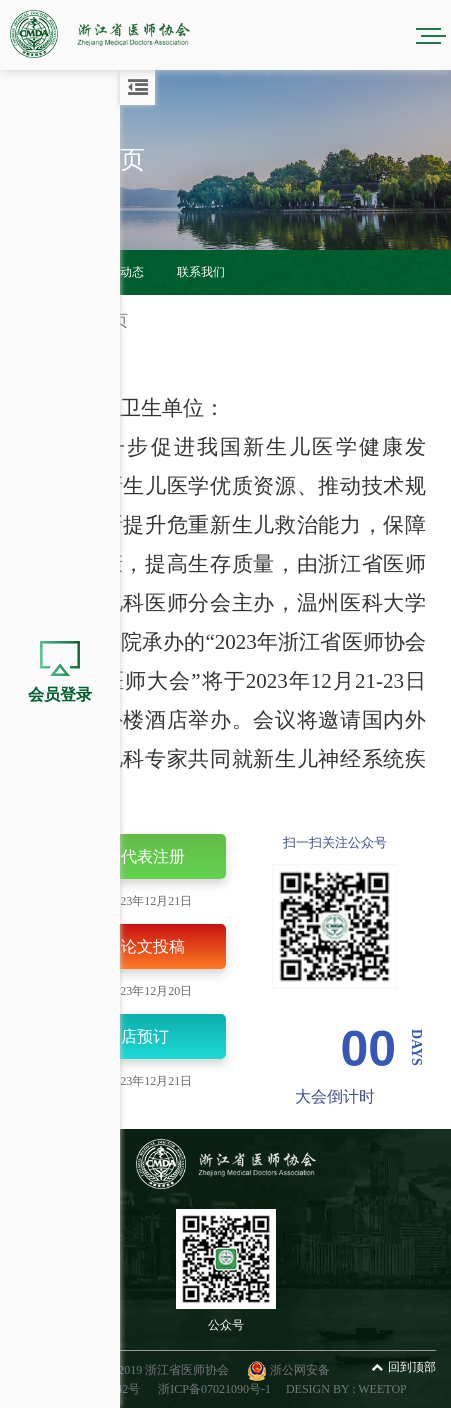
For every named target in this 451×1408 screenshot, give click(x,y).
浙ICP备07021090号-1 (214, 1389)
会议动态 (120, 272)
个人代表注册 (120, 858)
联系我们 (201, 272)
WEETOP (382, 1389)
